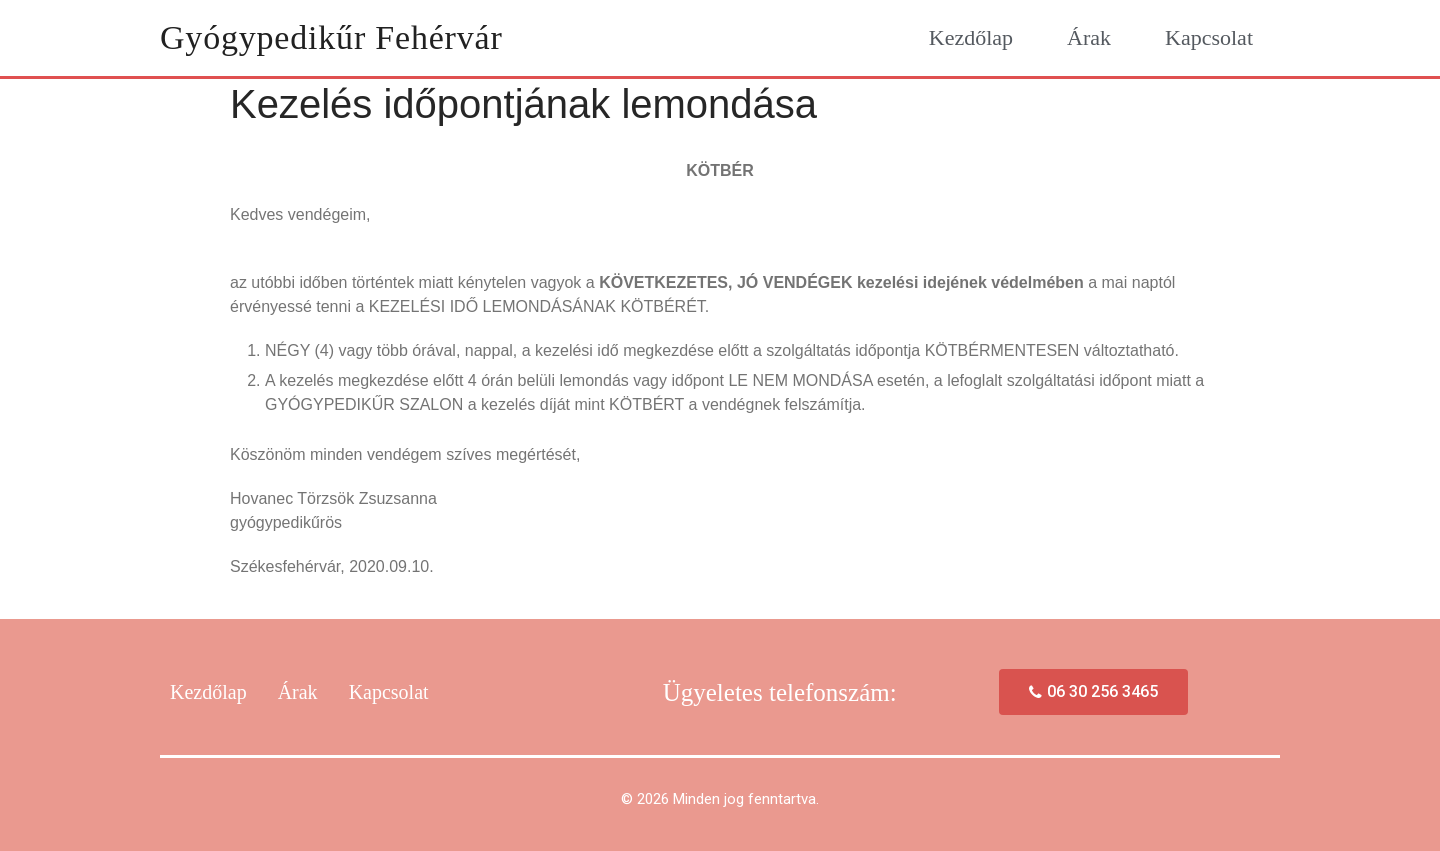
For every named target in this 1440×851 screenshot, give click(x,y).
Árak (1089, 37)
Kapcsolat (1209, 37)
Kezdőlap (971, 37)
